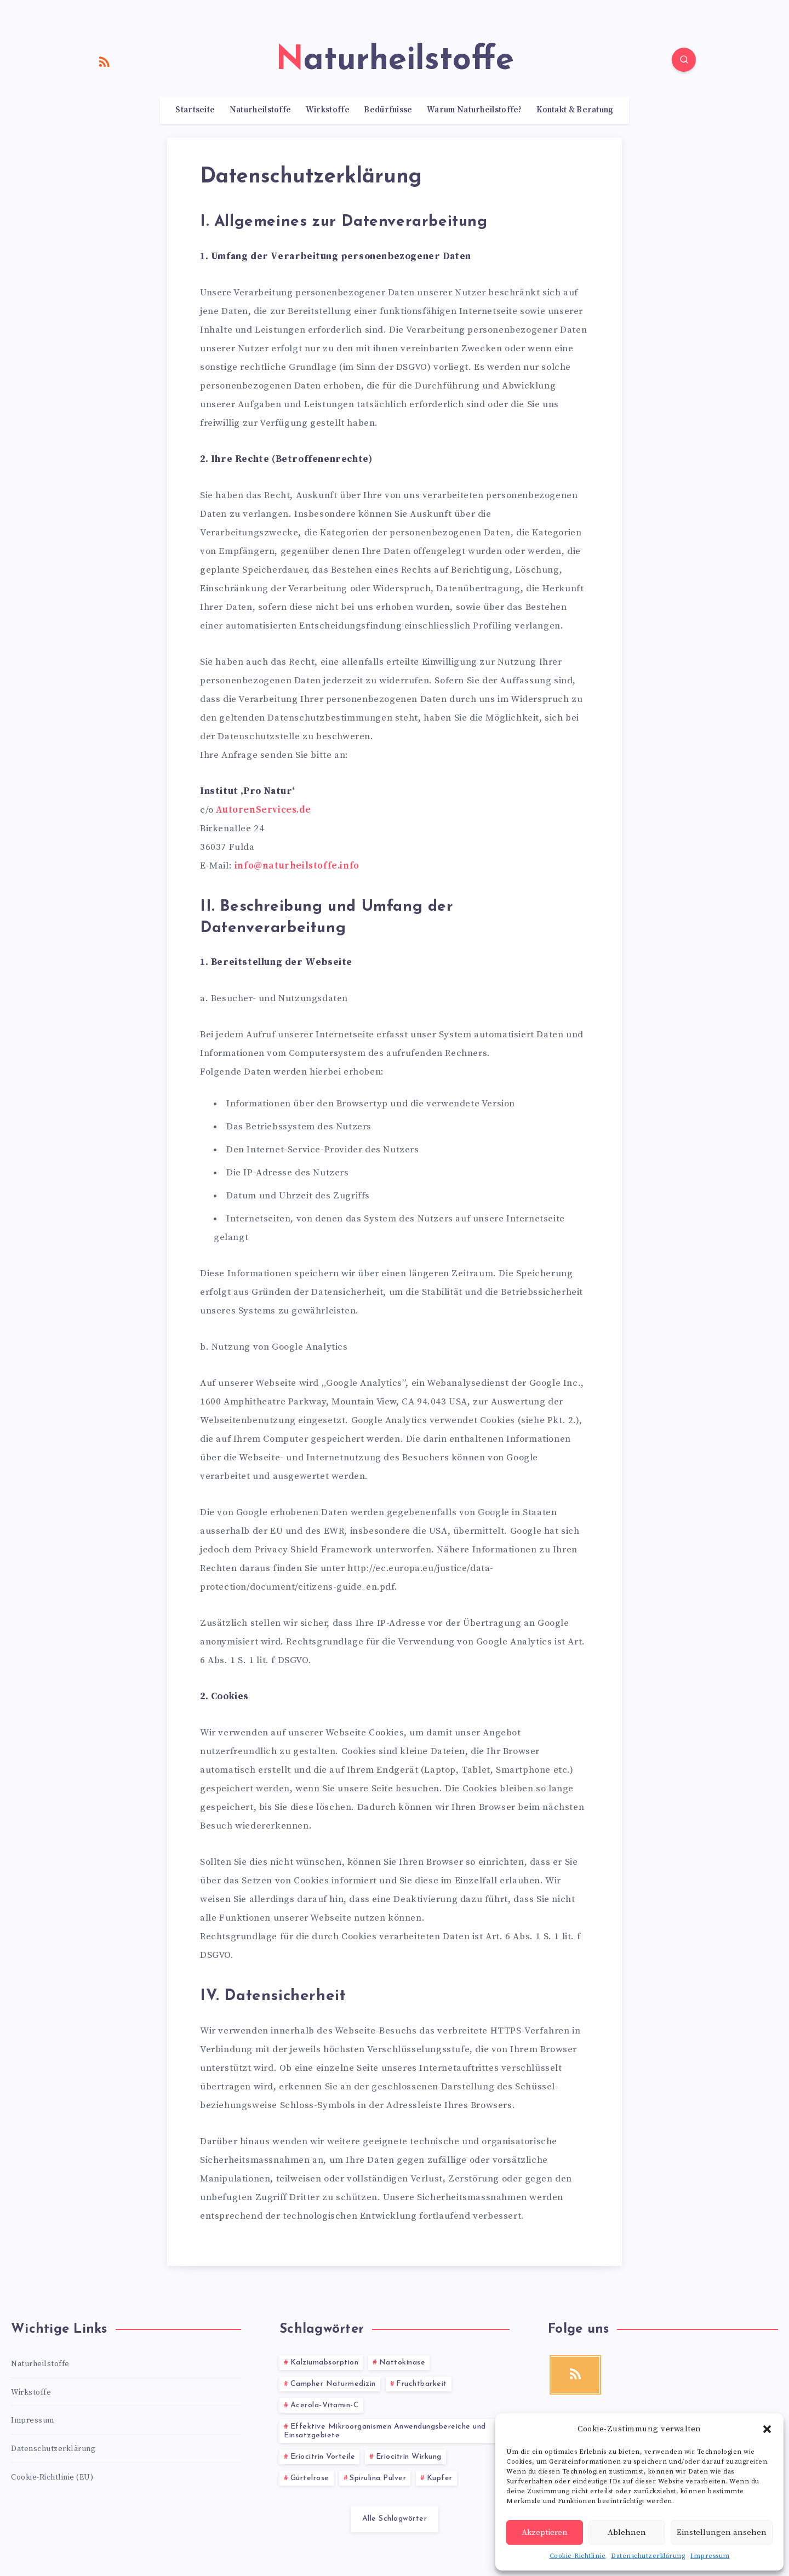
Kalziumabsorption (324, 2362)
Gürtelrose (309, 2478)
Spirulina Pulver (378, 2478)
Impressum (710, 2556)
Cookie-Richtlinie (578, 2556)
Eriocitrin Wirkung (409, 2457)
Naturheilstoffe (260, 110)
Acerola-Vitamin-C (324, 2405)
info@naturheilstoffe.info (297, 866)
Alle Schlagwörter (394, 2519)
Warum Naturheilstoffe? (474, 110)
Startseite (195, 110)
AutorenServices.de (263, 810)
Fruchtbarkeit (421, 2384)
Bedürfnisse (388, 110)
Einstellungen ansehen (722, 2532)
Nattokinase (402, 2362)
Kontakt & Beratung (574, 110)
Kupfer (440, 2478)
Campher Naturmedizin (333, 2384)
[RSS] (104, 61)
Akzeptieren (545, 2532)
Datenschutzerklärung (648, 2556)
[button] (767, 2429)
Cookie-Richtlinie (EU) (52, 2477)
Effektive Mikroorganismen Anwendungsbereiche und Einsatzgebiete (385, 2431)
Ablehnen (627, 2532)
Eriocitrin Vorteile (323, 2457)
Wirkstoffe (328, 110)
